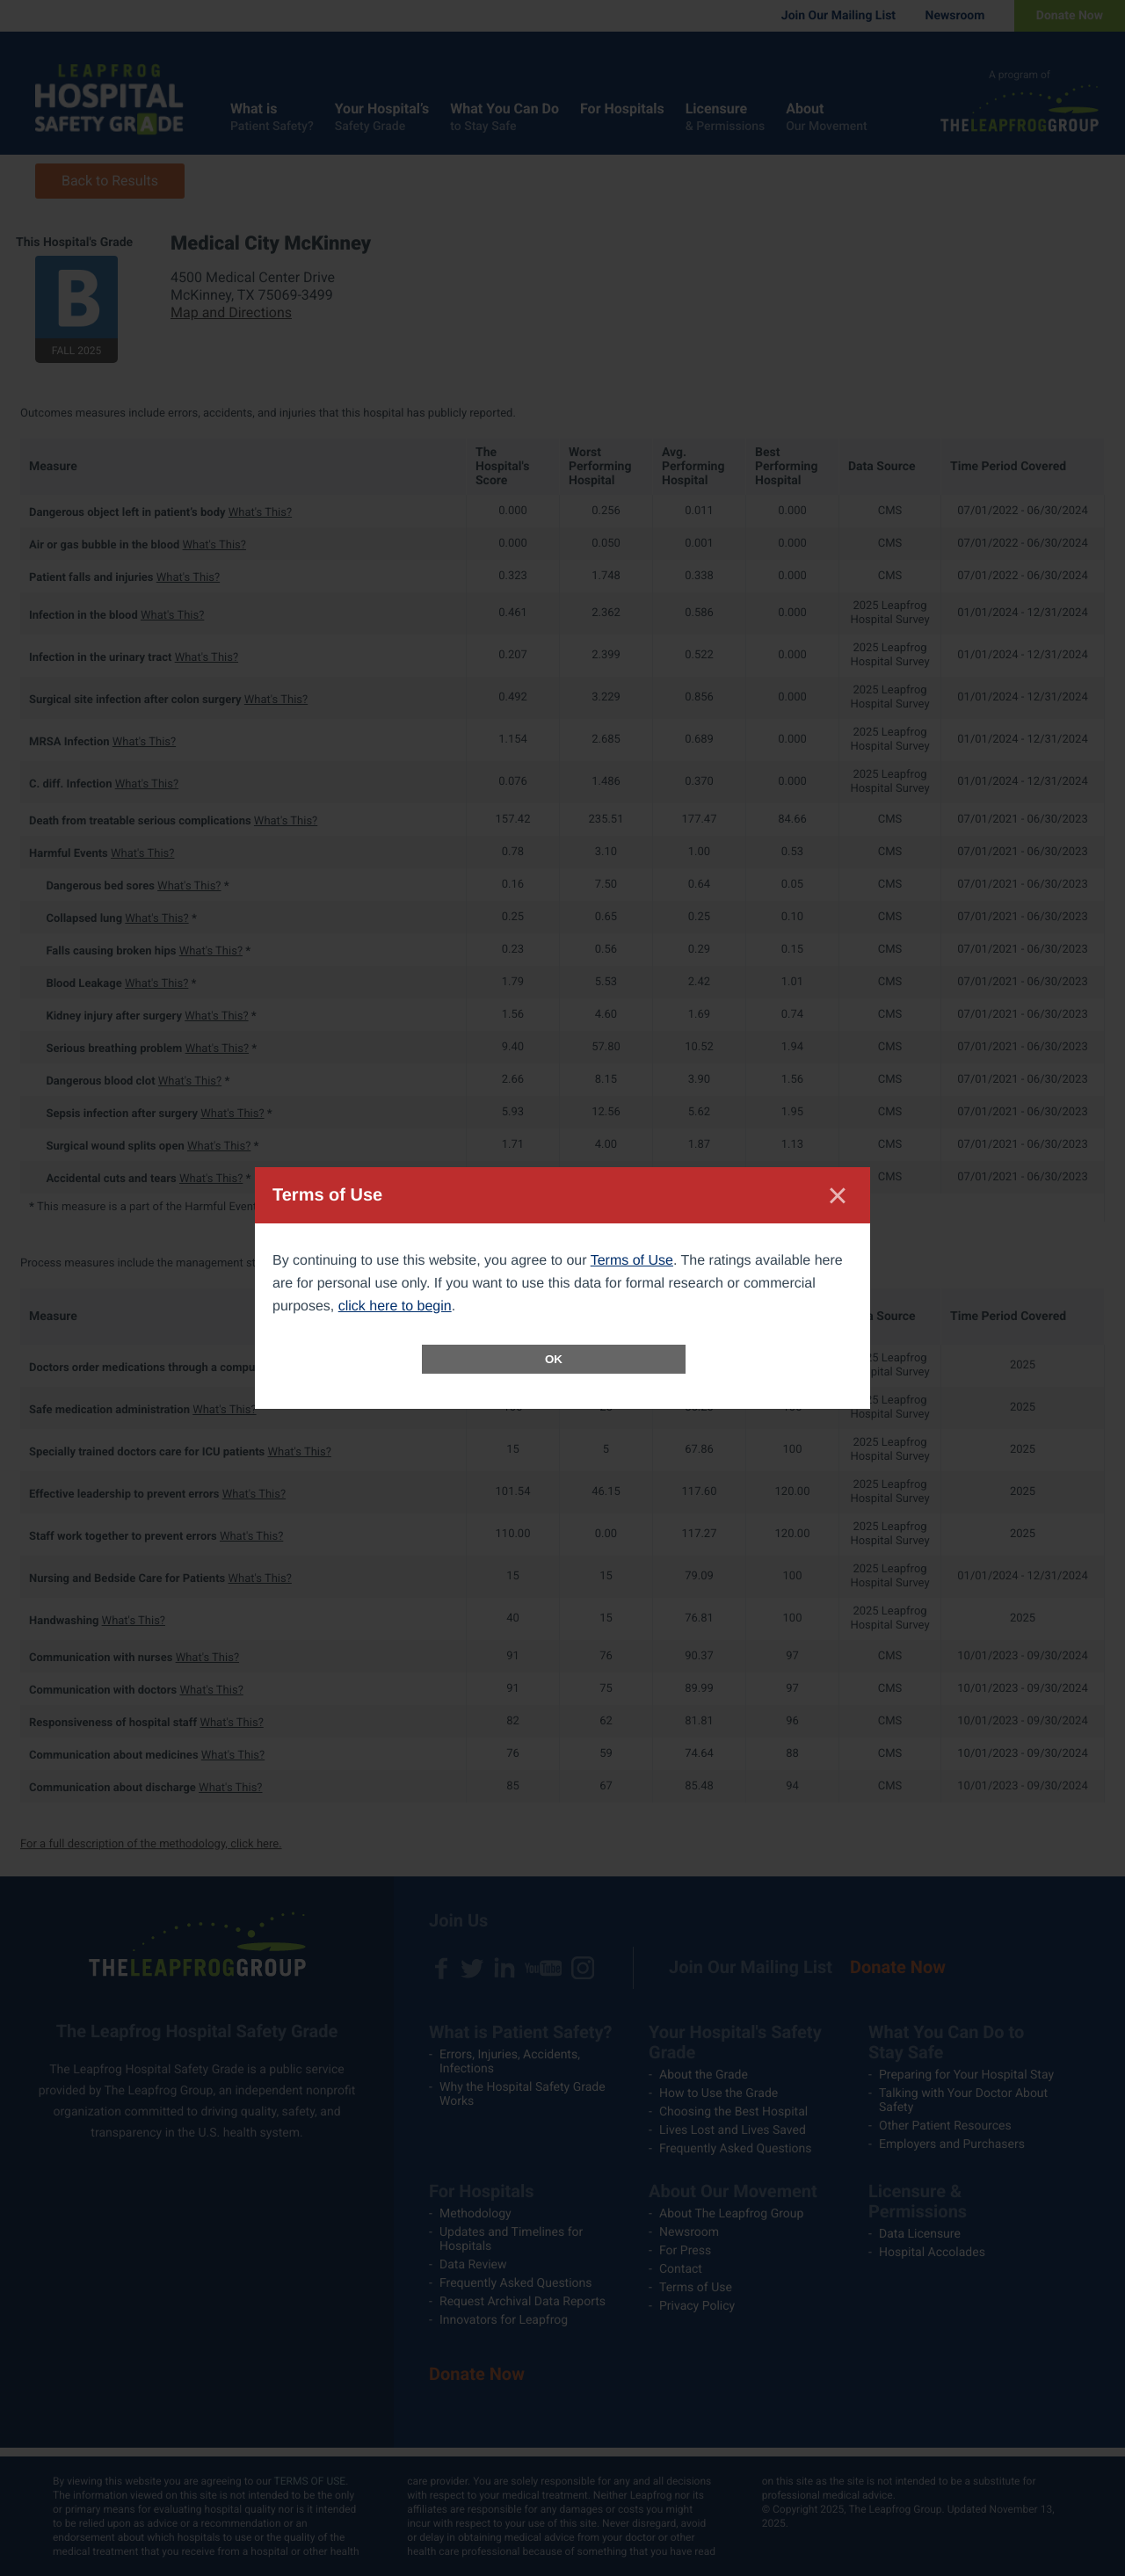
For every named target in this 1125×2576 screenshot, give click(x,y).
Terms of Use (632, 1260)
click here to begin (395, 1306)
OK (553, 1359)
